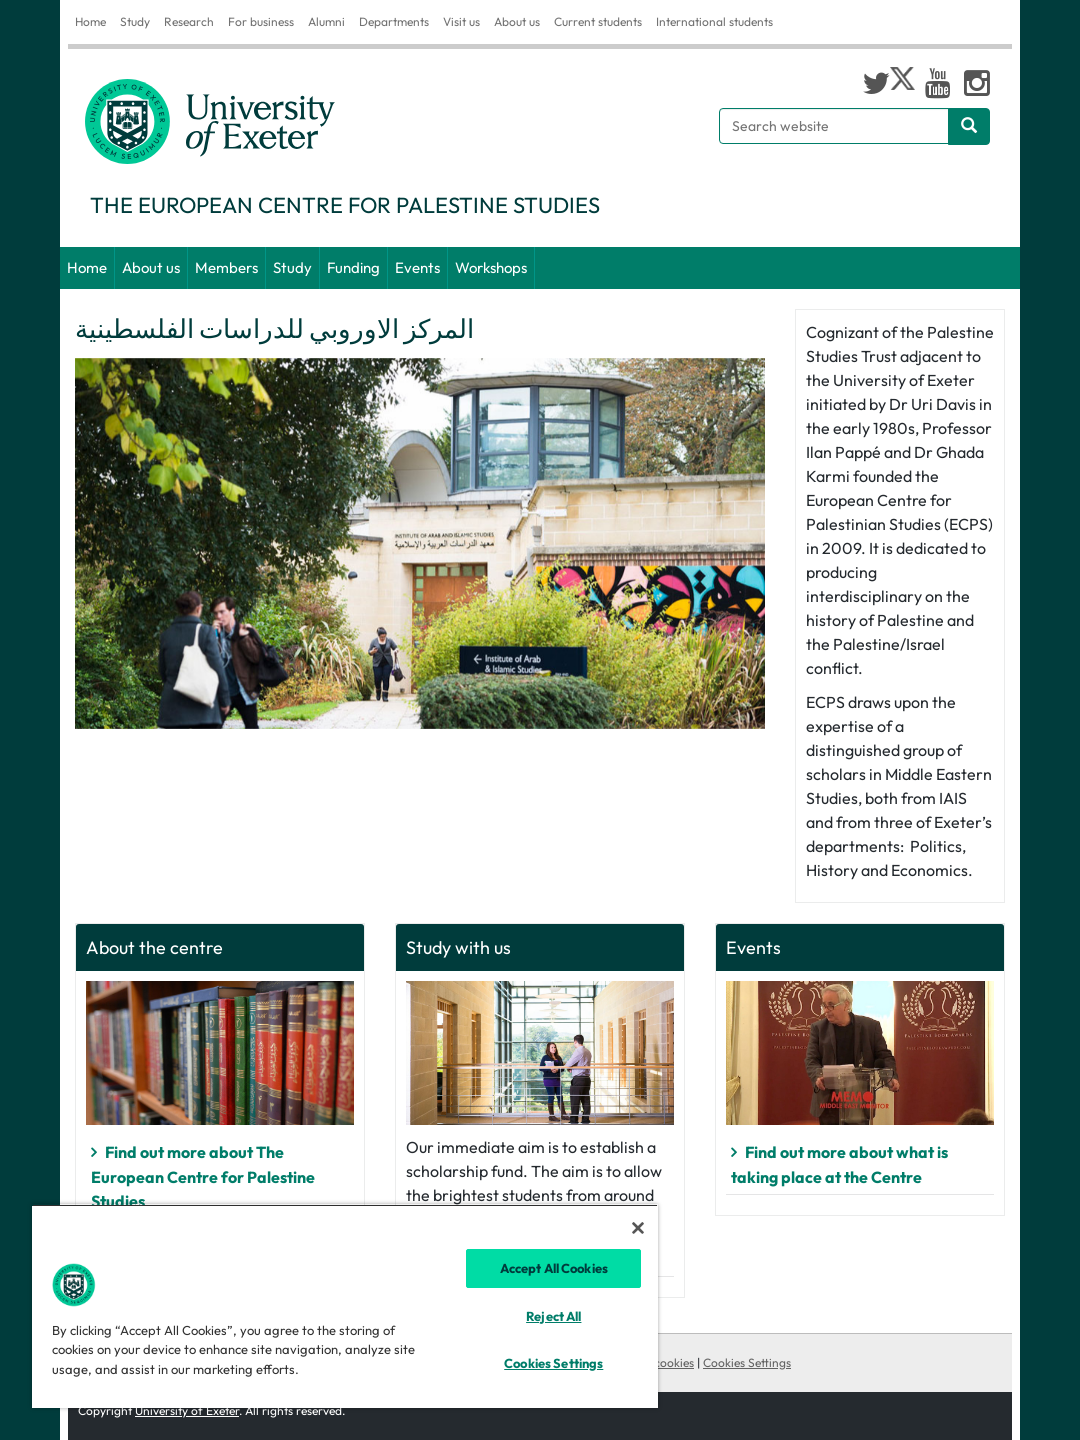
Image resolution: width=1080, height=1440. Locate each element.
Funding (353, 267)
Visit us (461, 21)
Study (135, 21)
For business (261, 21)
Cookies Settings (747, 1362)
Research (189, 21)
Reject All (553, 1316)
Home (90, 21)
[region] (345, 1306)
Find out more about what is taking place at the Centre (839, 1164)
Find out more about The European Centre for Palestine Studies (203, 1176)
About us (517, 21)
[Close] (638, 1228)
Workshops (491, 267)
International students (714, 21)
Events (417, 267)
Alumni (326, 21)
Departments (394, 21)
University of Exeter (187, 1410)
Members (226, 267)
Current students (598, 21)
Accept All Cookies (554, 1268)
